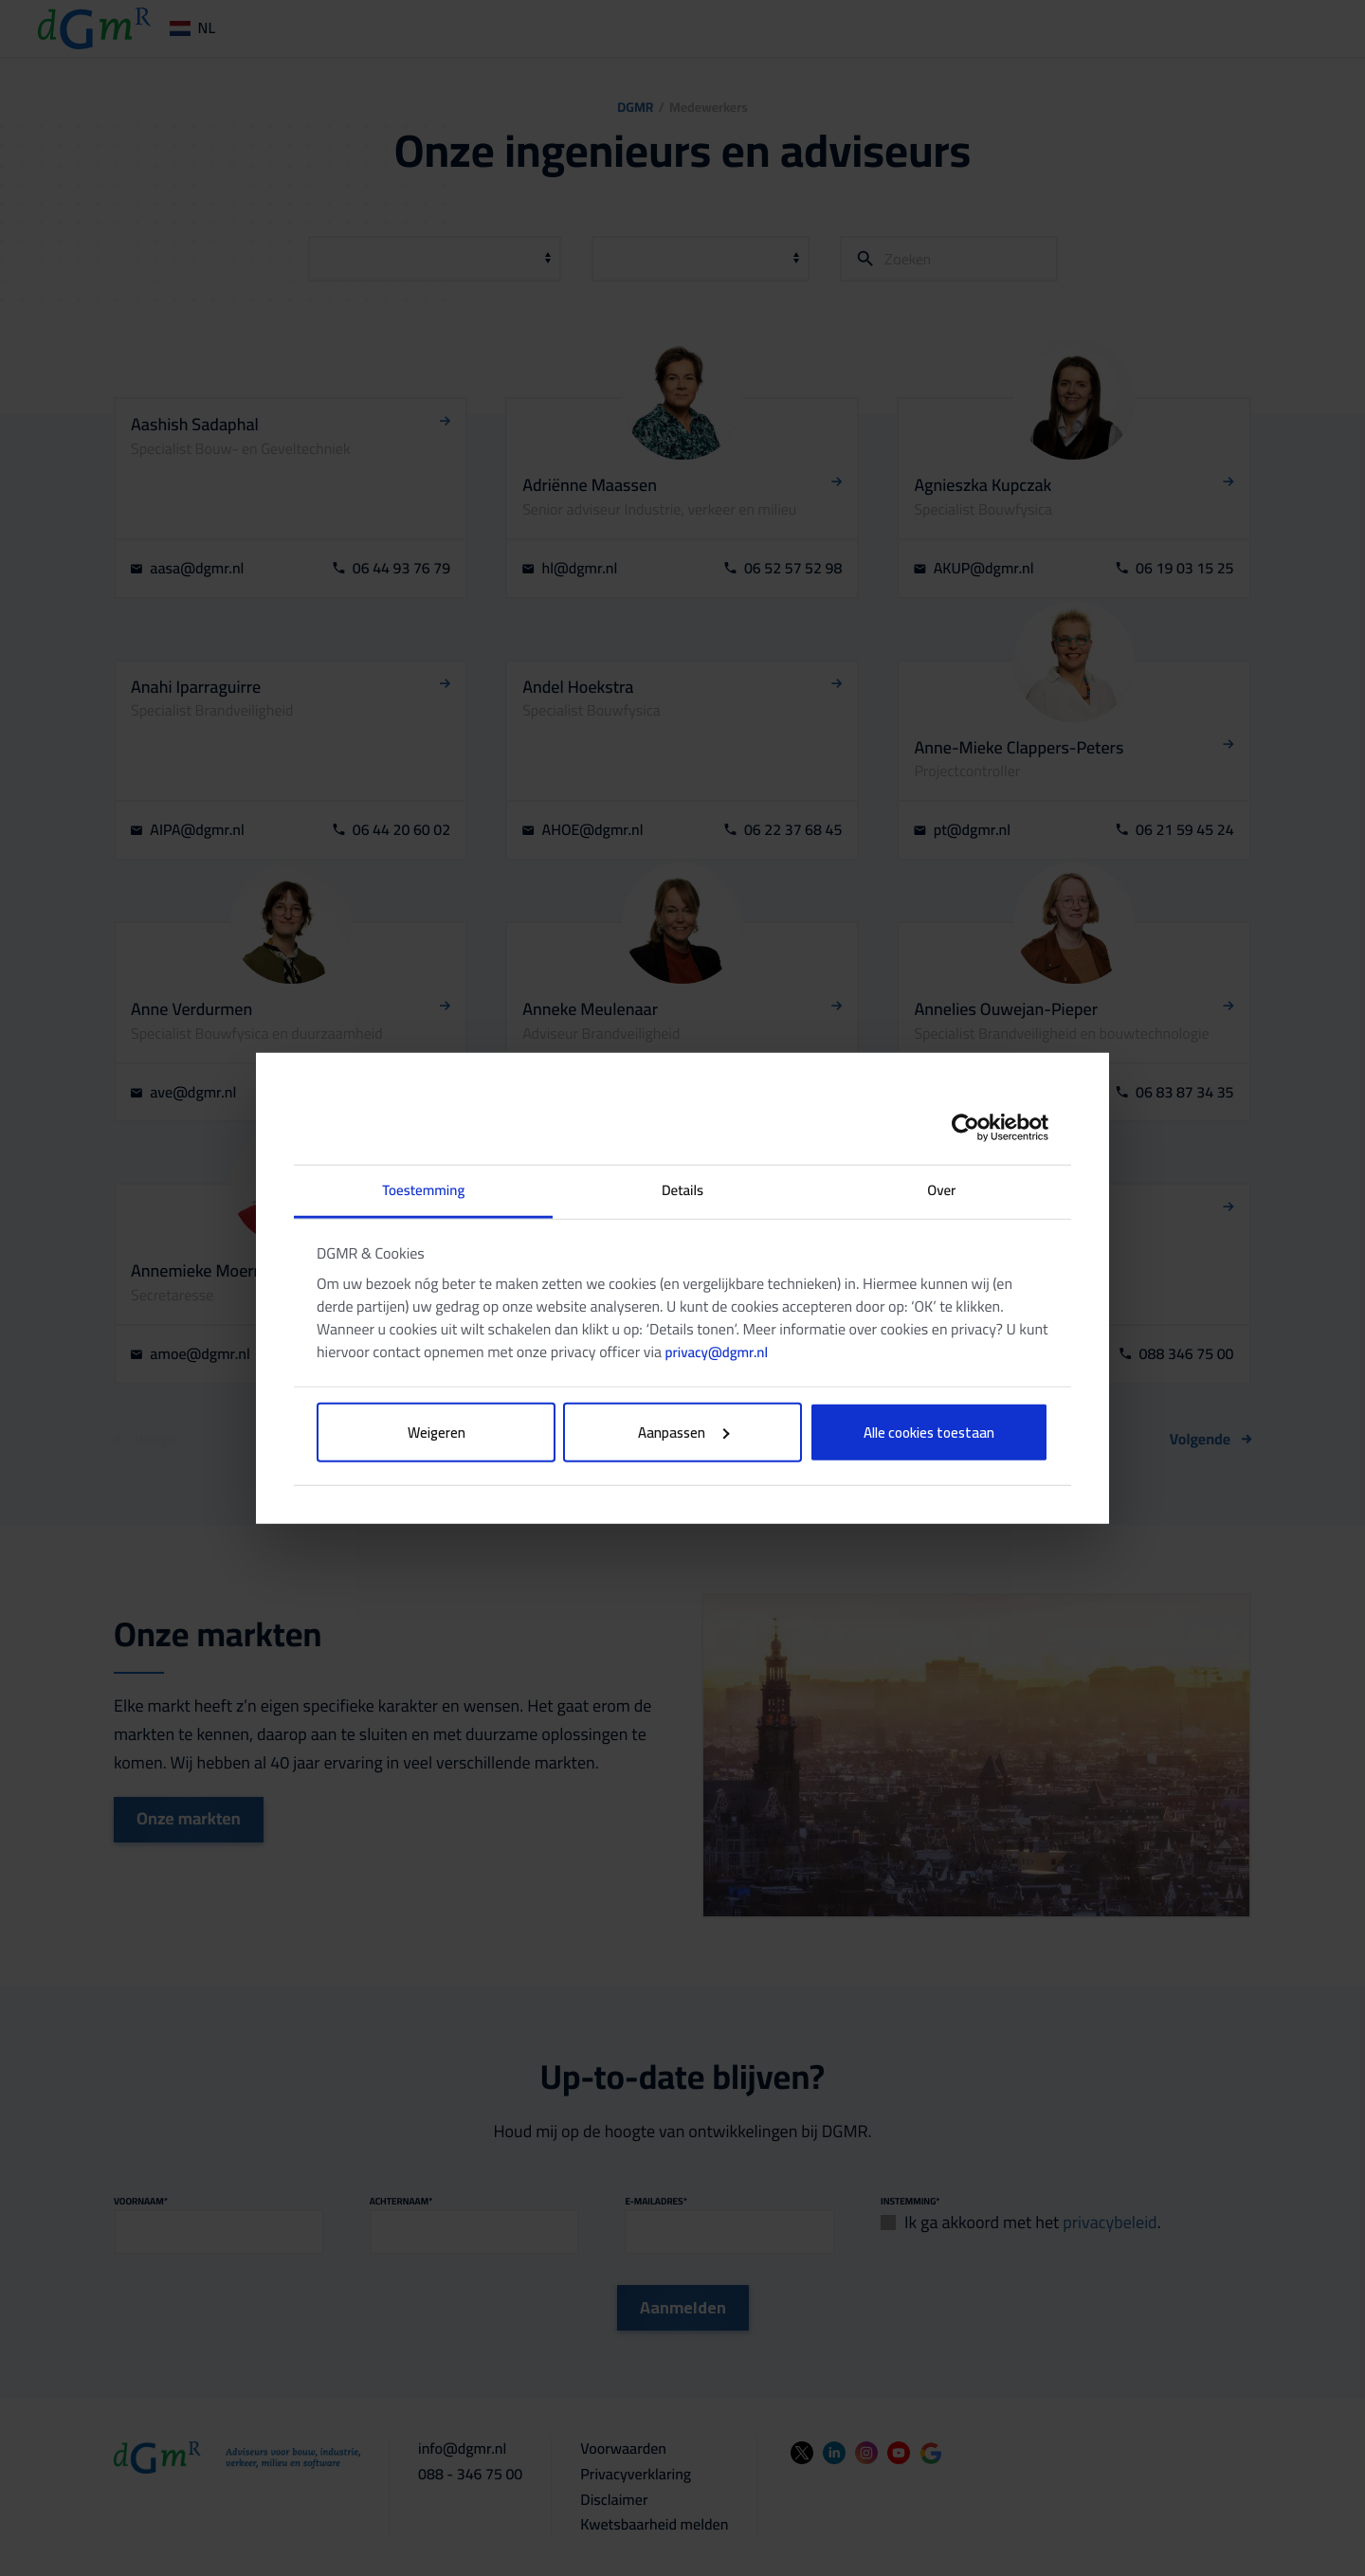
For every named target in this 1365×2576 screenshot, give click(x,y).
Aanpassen (684, 1431)
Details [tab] (682, 1190)
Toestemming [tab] (423, 1190)
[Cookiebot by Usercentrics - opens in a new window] (965, 1128)
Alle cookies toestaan (929, 1431)
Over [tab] (941, 1190)
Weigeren (436, 1431)
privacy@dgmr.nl (716, 1351)
